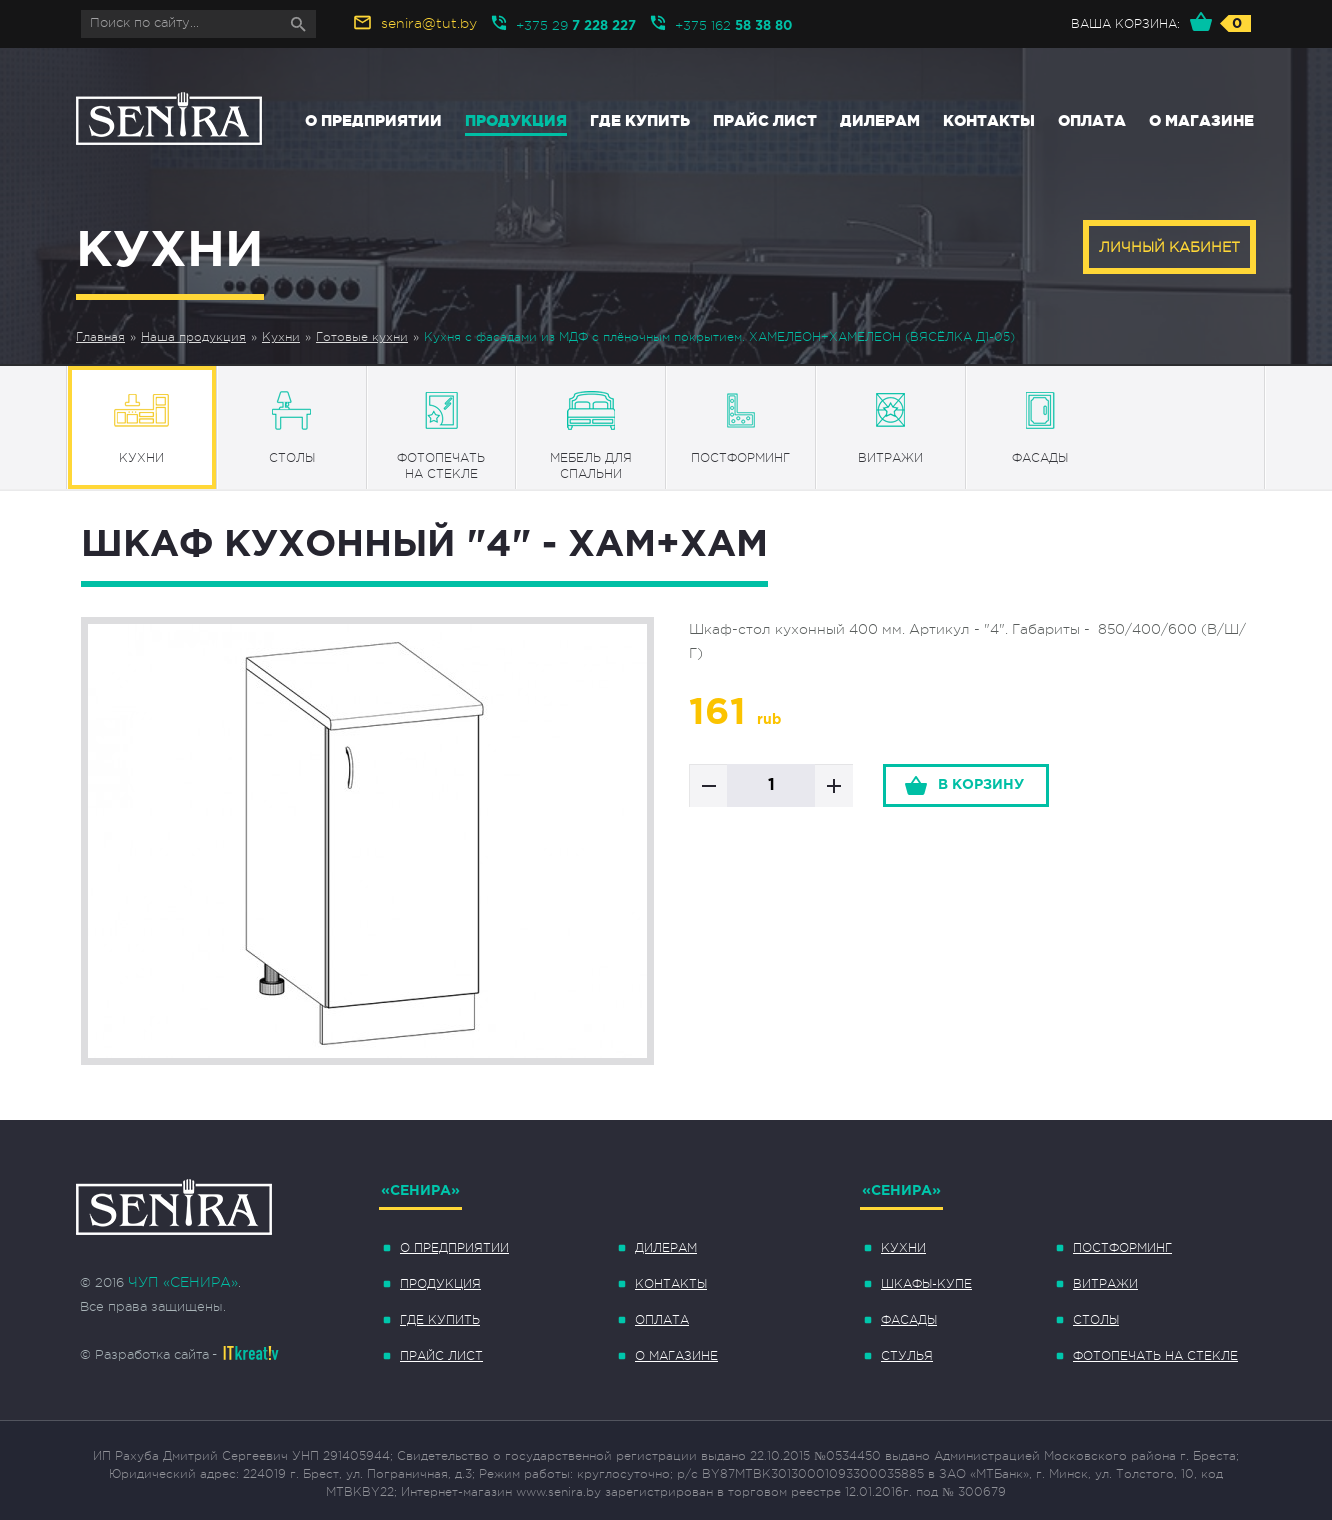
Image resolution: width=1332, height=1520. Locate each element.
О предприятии (373, 120)
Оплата (1092, 120)
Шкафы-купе (926, 1284)
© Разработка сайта (144, 1354)
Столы (1096, 1320)
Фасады (909, 1320)
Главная (100, 337)
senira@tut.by (429, 23)
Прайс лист (765, 120)
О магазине (1201, 120)
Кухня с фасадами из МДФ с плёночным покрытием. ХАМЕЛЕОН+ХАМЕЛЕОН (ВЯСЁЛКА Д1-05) (719, 337)
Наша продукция (193, 337)
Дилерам (880, 120)
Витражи (1105, 1284)
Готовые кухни (362, 337)
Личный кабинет (1169, 247)
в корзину (981, 785)
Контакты (989, 120)
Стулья (907, 1356)
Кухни (281, 337)
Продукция (516, 120)
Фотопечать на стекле (1155, 1356)
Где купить (640, 120)
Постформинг (1122, 1248)
